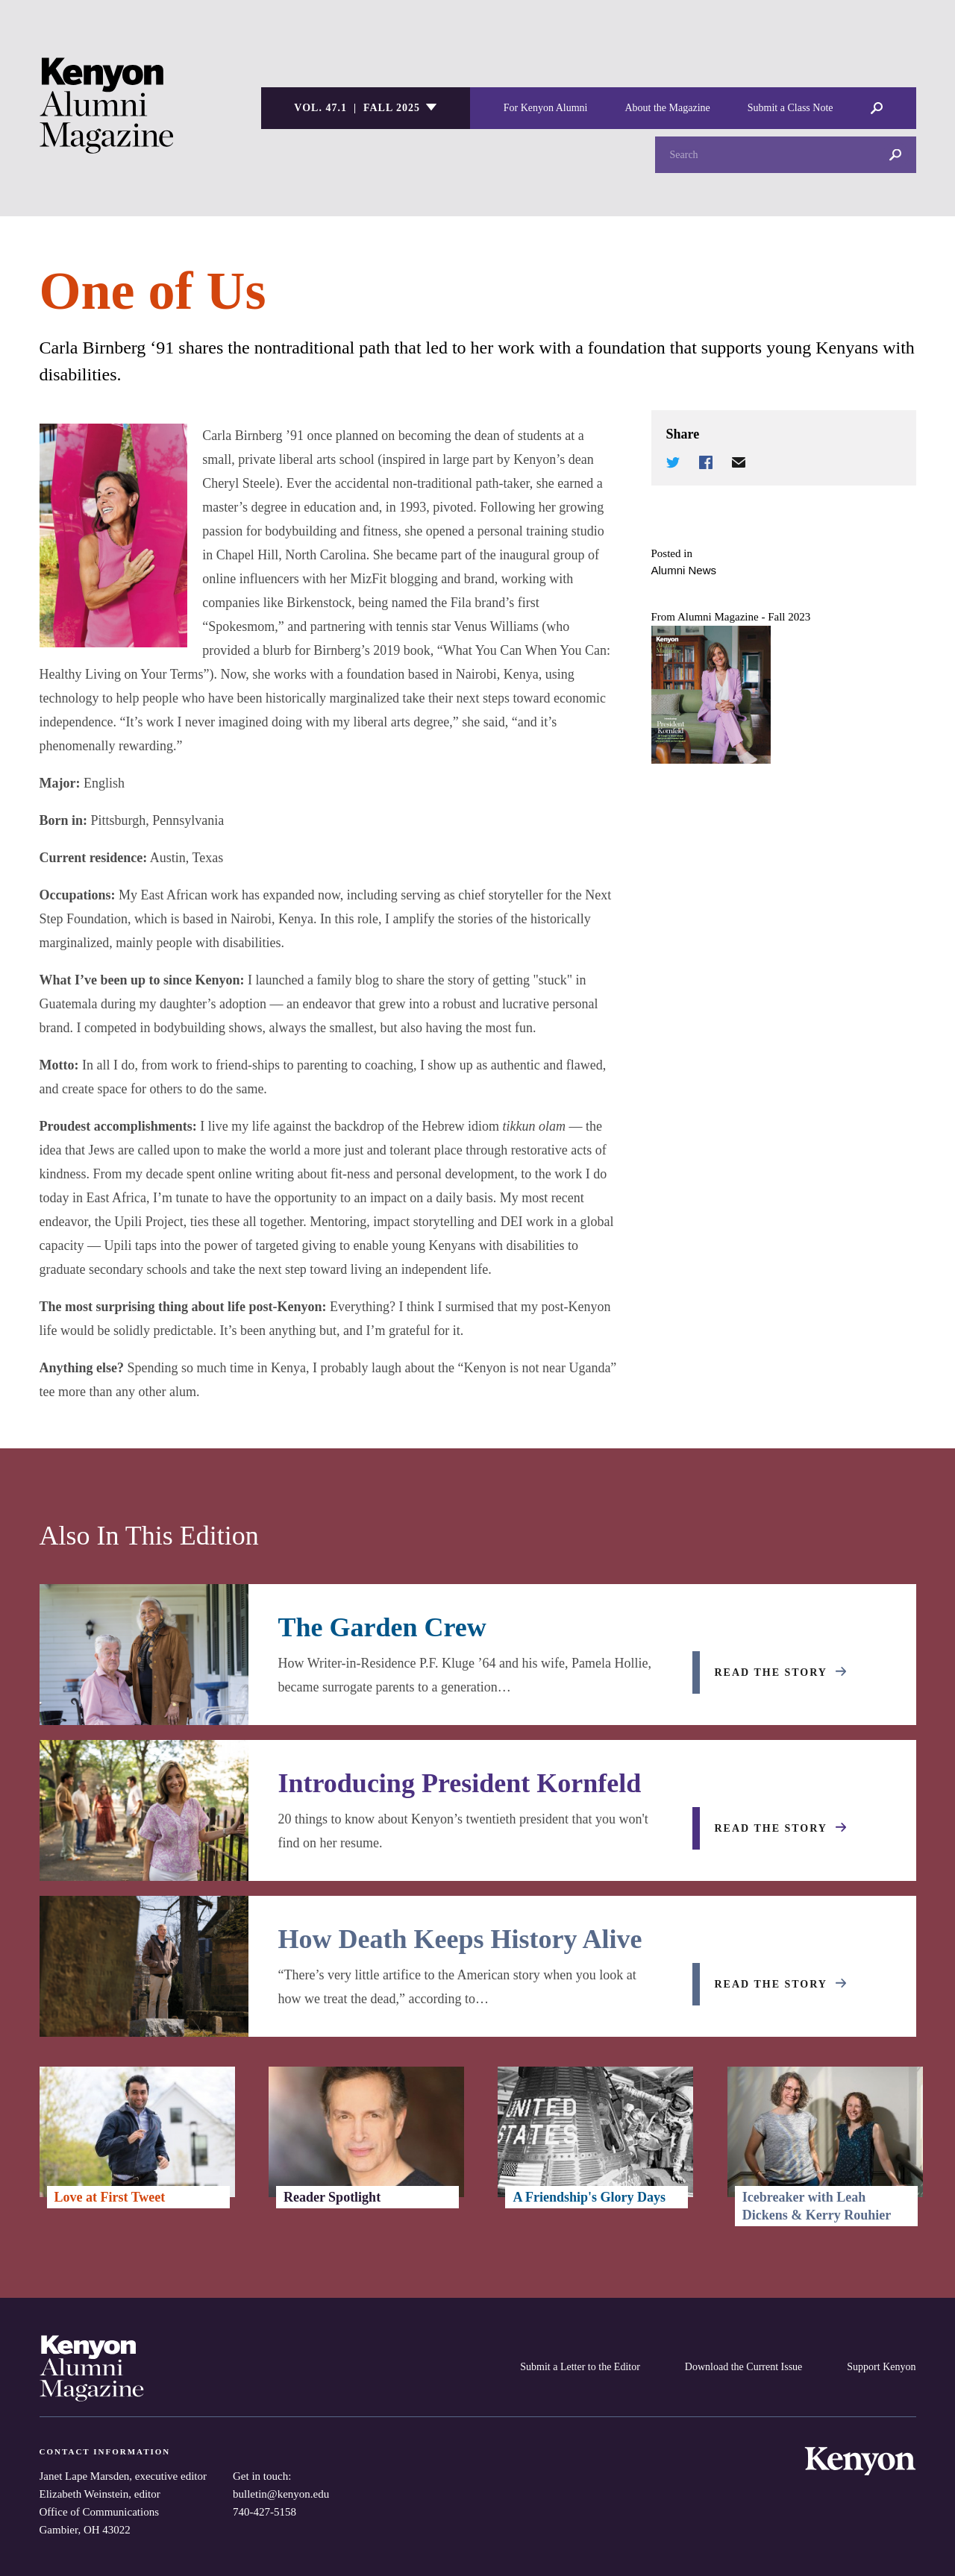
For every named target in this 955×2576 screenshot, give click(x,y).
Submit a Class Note (790, 107)
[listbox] (365, 108)
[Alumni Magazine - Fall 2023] (711, 693)
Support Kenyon (881, 2366)
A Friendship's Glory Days (589, 2197)
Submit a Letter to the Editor (580, 2366)
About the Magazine (667, 107)
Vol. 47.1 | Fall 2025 (357, 107)
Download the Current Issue (743, 2366)
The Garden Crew (382, 1627)
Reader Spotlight (332, 2197)
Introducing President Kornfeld (460, 1783)
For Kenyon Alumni (546, 107)
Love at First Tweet (110, 2197)
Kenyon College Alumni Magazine (107, 105)
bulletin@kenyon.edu (281, 2494)
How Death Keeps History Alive (460, 1939)
